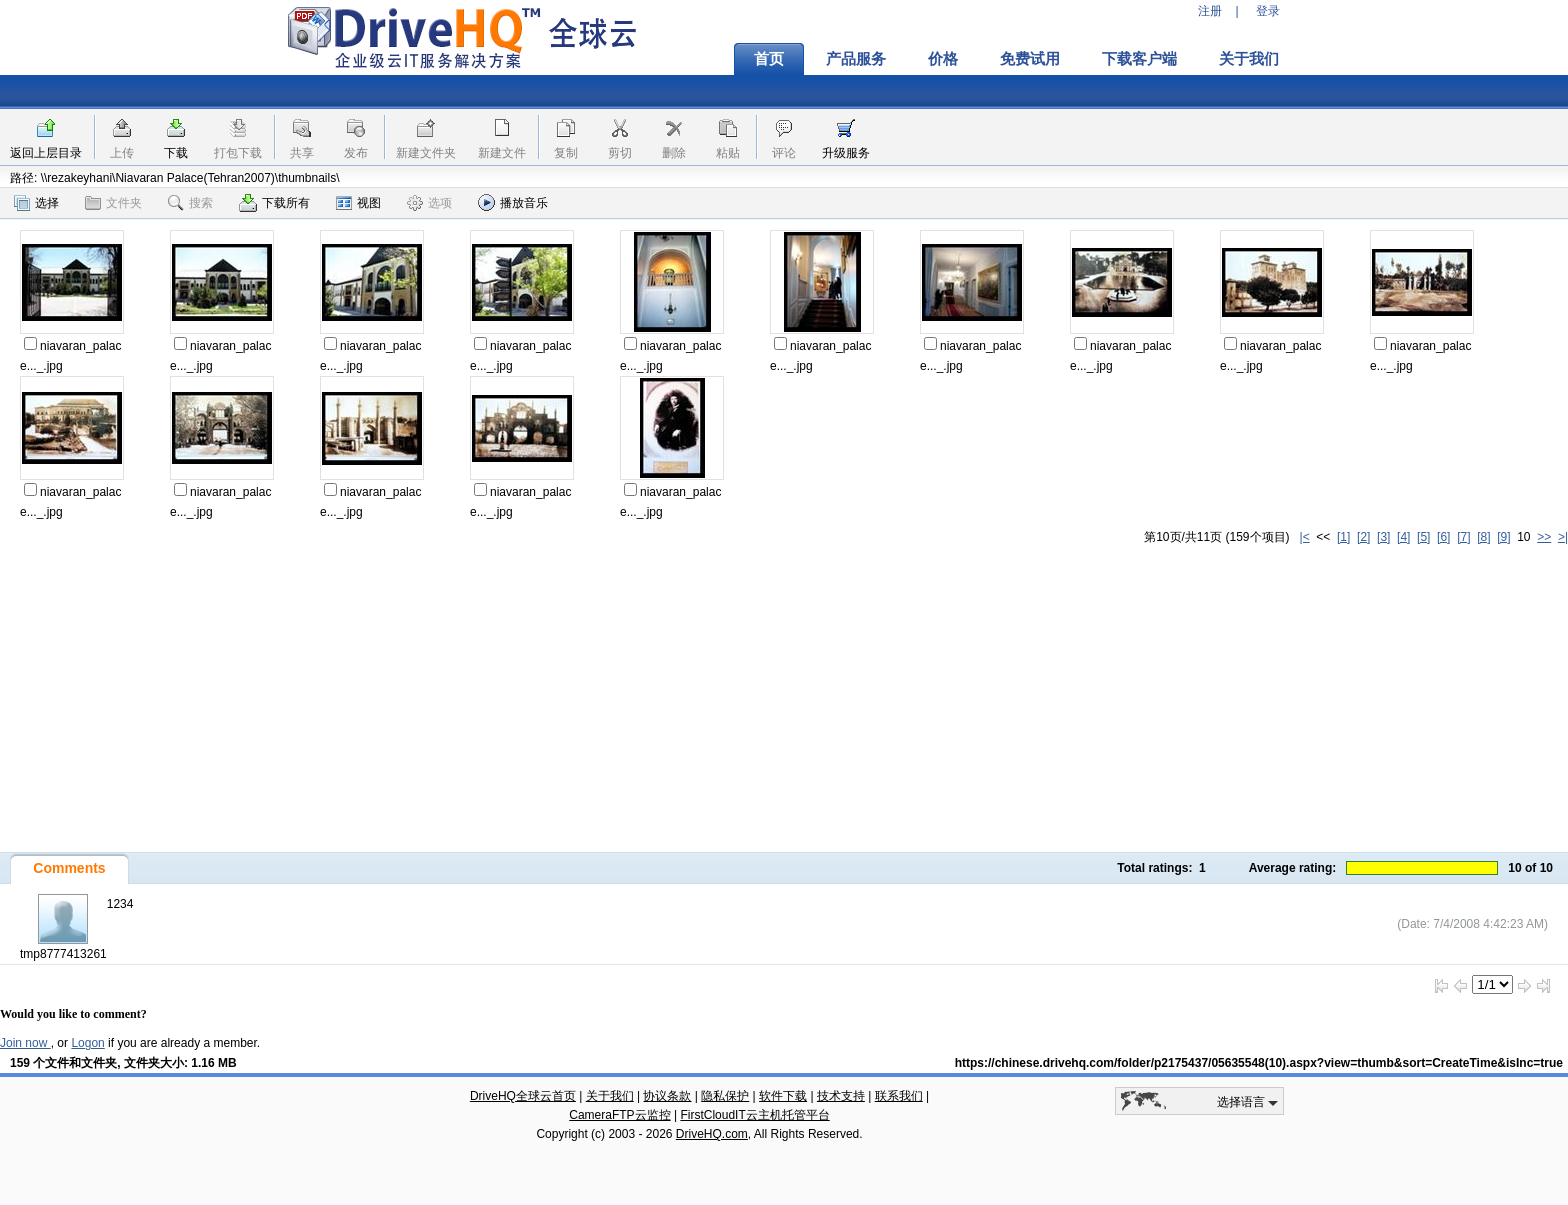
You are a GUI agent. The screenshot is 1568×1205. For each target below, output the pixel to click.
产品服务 (856, 59)
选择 (36, 203)
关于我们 (1249, 59)
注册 (1210, 11)
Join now (25, 1043)
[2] (1363, 537)
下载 (176, 153)
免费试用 (1030, 59)
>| (1563, 537)
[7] (1463, 537)
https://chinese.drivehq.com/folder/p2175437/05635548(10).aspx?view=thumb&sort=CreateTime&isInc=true (1259, 1063)
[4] (1403, 537)
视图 (358, 203)
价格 (943, 59)
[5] (1423, 537)
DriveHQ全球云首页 (523, 1096)
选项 (429, 203)
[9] (1503, 537)
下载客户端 (1139, 59)
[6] (1443, 537)
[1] (1343, 537)
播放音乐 (513, 202)
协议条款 (667, 1096)
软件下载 (783, 1096)
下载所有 (274, 203)
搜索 (190, 203)
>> (1544, 537)
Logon (87, 1043)
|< (1305, 537)
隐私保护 (725, 1096)
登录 (1268, 11)
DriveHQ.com (712, 1134)
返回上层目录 (46, 153)
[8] (1483, 537)
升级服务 (846, 153)
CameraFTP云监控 (619, 1115)
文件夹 (113, 203)
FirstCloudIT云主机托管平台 (754, 1115)
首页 (769, 59)
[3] (1383, 537)
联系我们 (899, 1096)
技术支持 (841, 1096)
